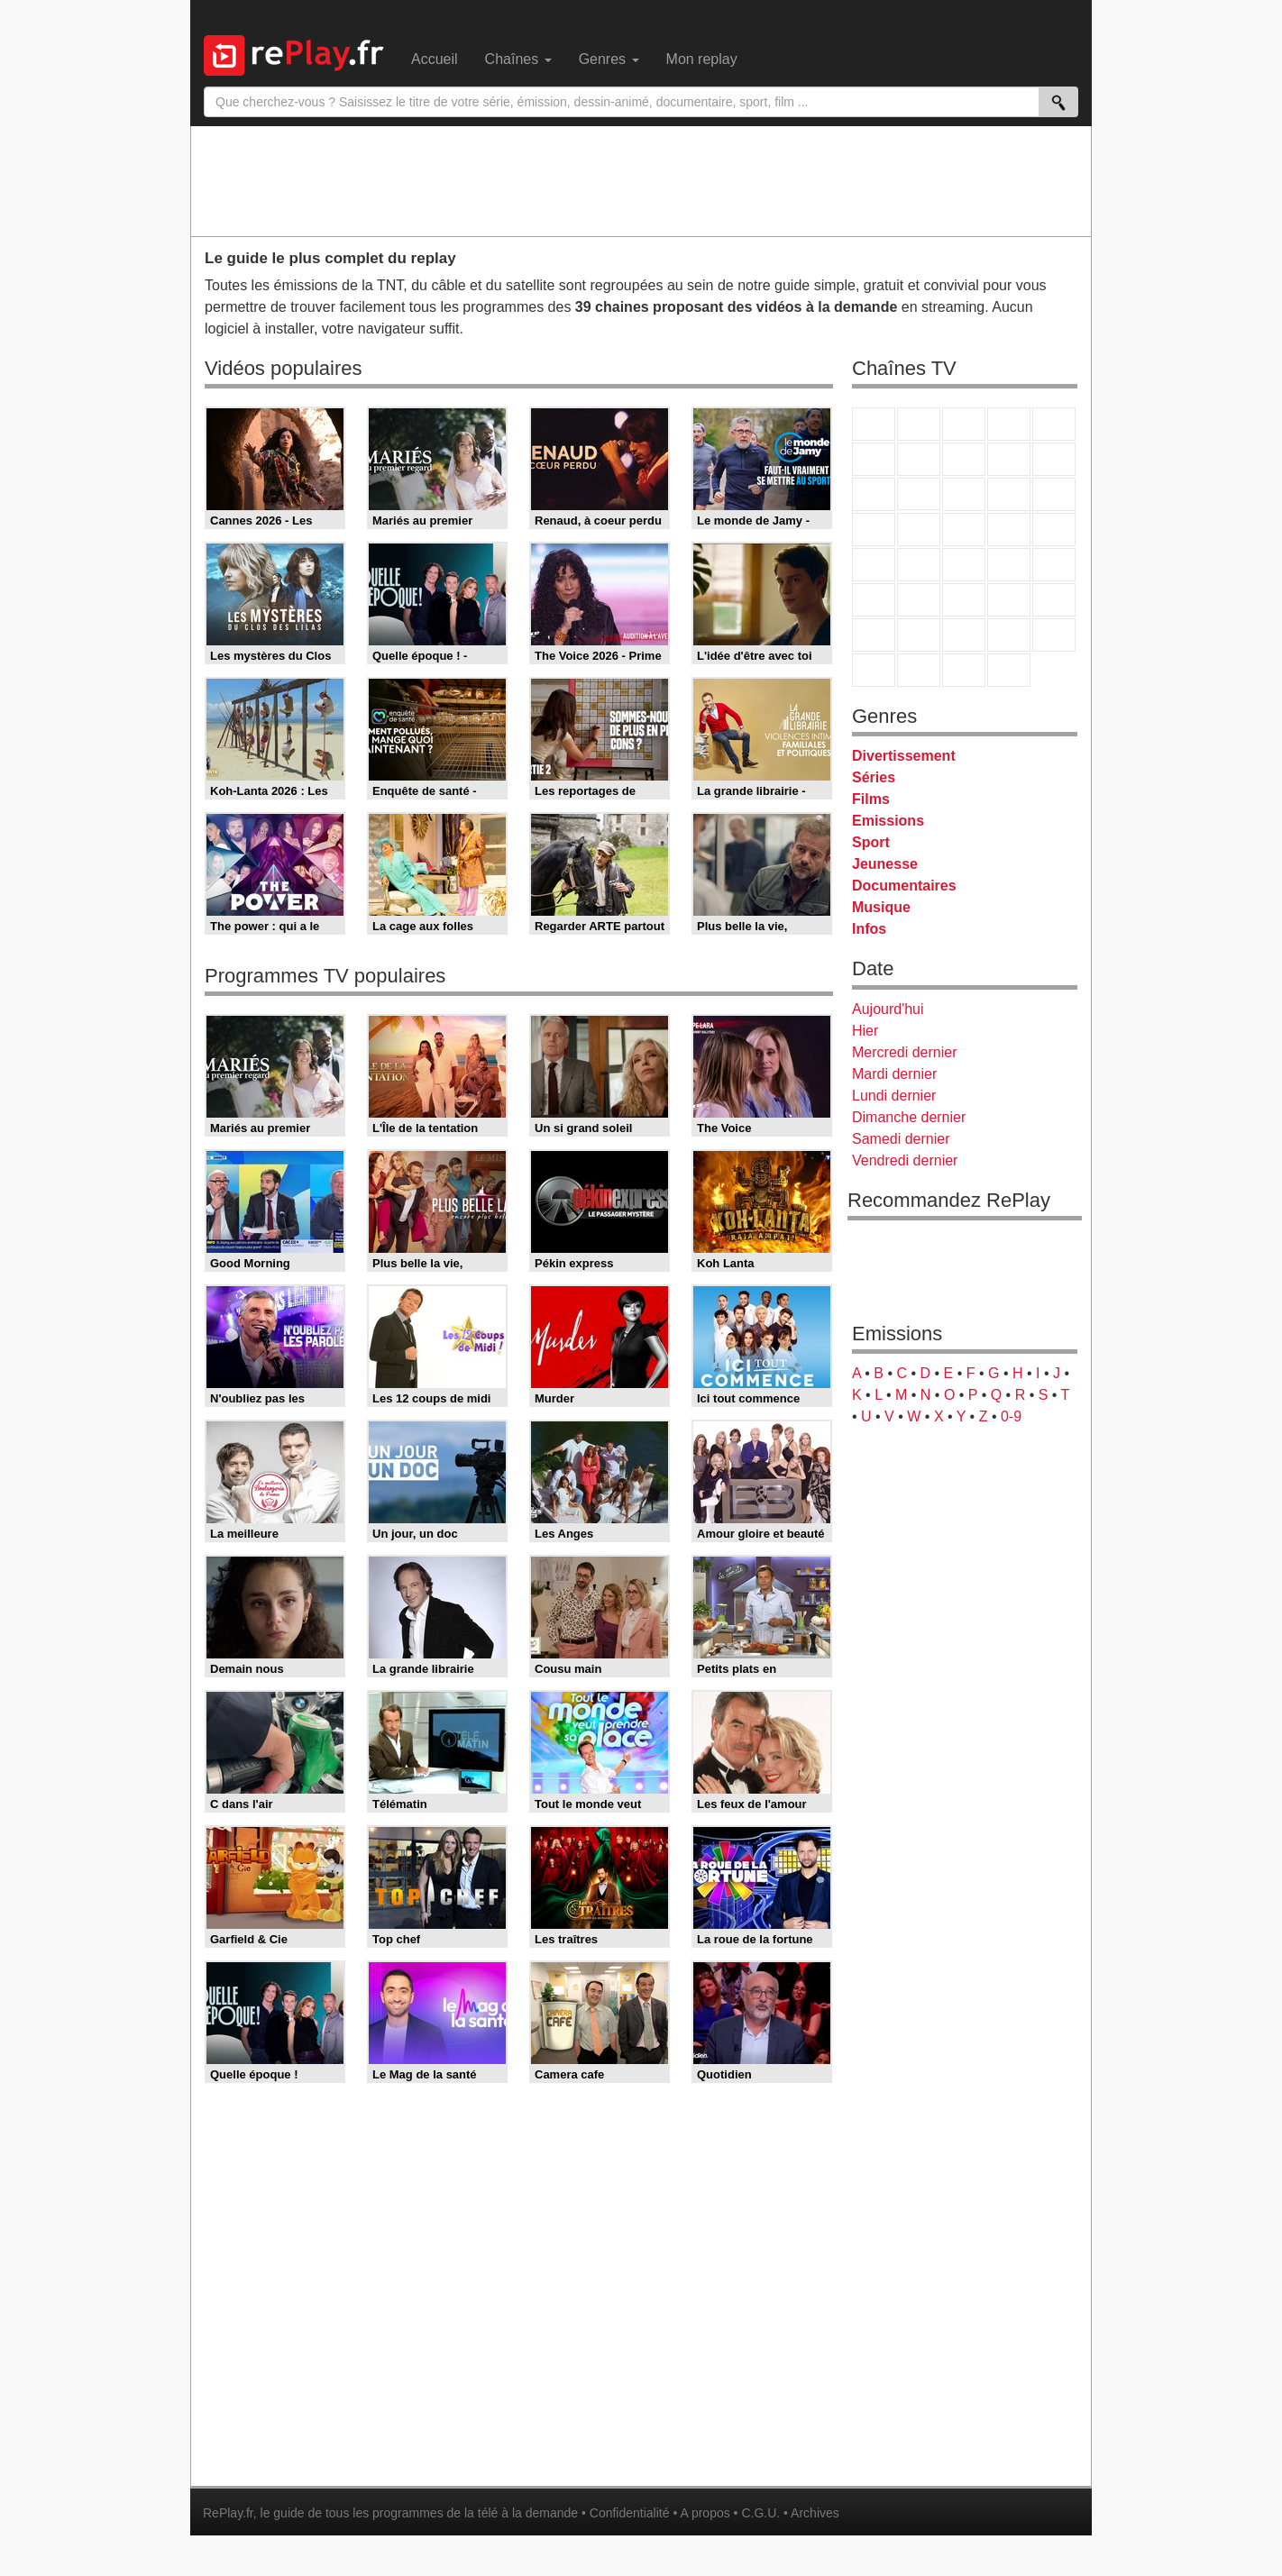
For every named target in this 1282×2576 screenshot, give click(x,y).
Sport (871, 842)
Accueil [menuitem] (434, 59)
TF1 (873, 424)
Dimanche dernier (909, 1117)
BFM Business (1054, 564)
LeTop (873, 670)
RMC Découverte (1054, 494)
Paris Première (1008, 529)
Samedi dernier (901, 1138)
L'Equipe (1054, 600)
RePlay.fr (228, 2513)
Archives (815, 2513)
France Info (918, 564)
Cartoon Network (963, 635)
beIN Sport (963, 600)
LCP (918, 670)
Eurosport (1008, 600)
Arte (918, 459)
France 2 (918, 424)
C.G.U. (760, 2513)
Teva (963, 529)
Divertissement (904, 755)
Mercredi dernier (904, 1052)
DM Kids (1054, 635)
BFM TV (1008, 564)
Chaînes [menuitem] (518, 59)
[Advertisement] (641, 180)
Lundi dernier (894, 1095)
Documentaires (904, 885)
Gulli (873, 635)
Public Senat (963, 670)
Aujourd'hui (888, 1009)
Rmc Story (873, 529)
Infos (869, 928)
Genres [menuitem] (609, 59)
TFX (1054, 459)
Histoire (1008, 670)
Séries (873, 777)
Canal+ (1008, 424)
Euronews (873, 600)
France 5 (1054, 424)
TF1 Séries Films (963, 494)
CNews (963, 564)
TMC (1008, 459)
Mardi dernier (894, 1074)
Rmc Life (918, 529)
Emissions (888, 820)
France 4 (873, 494)
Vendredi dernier (904, 1160)
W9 (963, 459)
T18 (1054, 529)
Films (871, 799)
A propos (704, 2513)
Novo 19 (873, 564)
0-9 (1011, 1416)
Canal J (918, 635)
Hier (865, 1030)
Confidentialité (630, 2513)
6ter (1008, 494)
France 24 (918, 600)
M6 (873, 459)
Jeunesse (885, 864)
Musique (881, 907)
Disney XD (1008, 635)
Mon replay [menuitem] (701, 59)
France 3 (963, 424)
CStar (918, 494)
